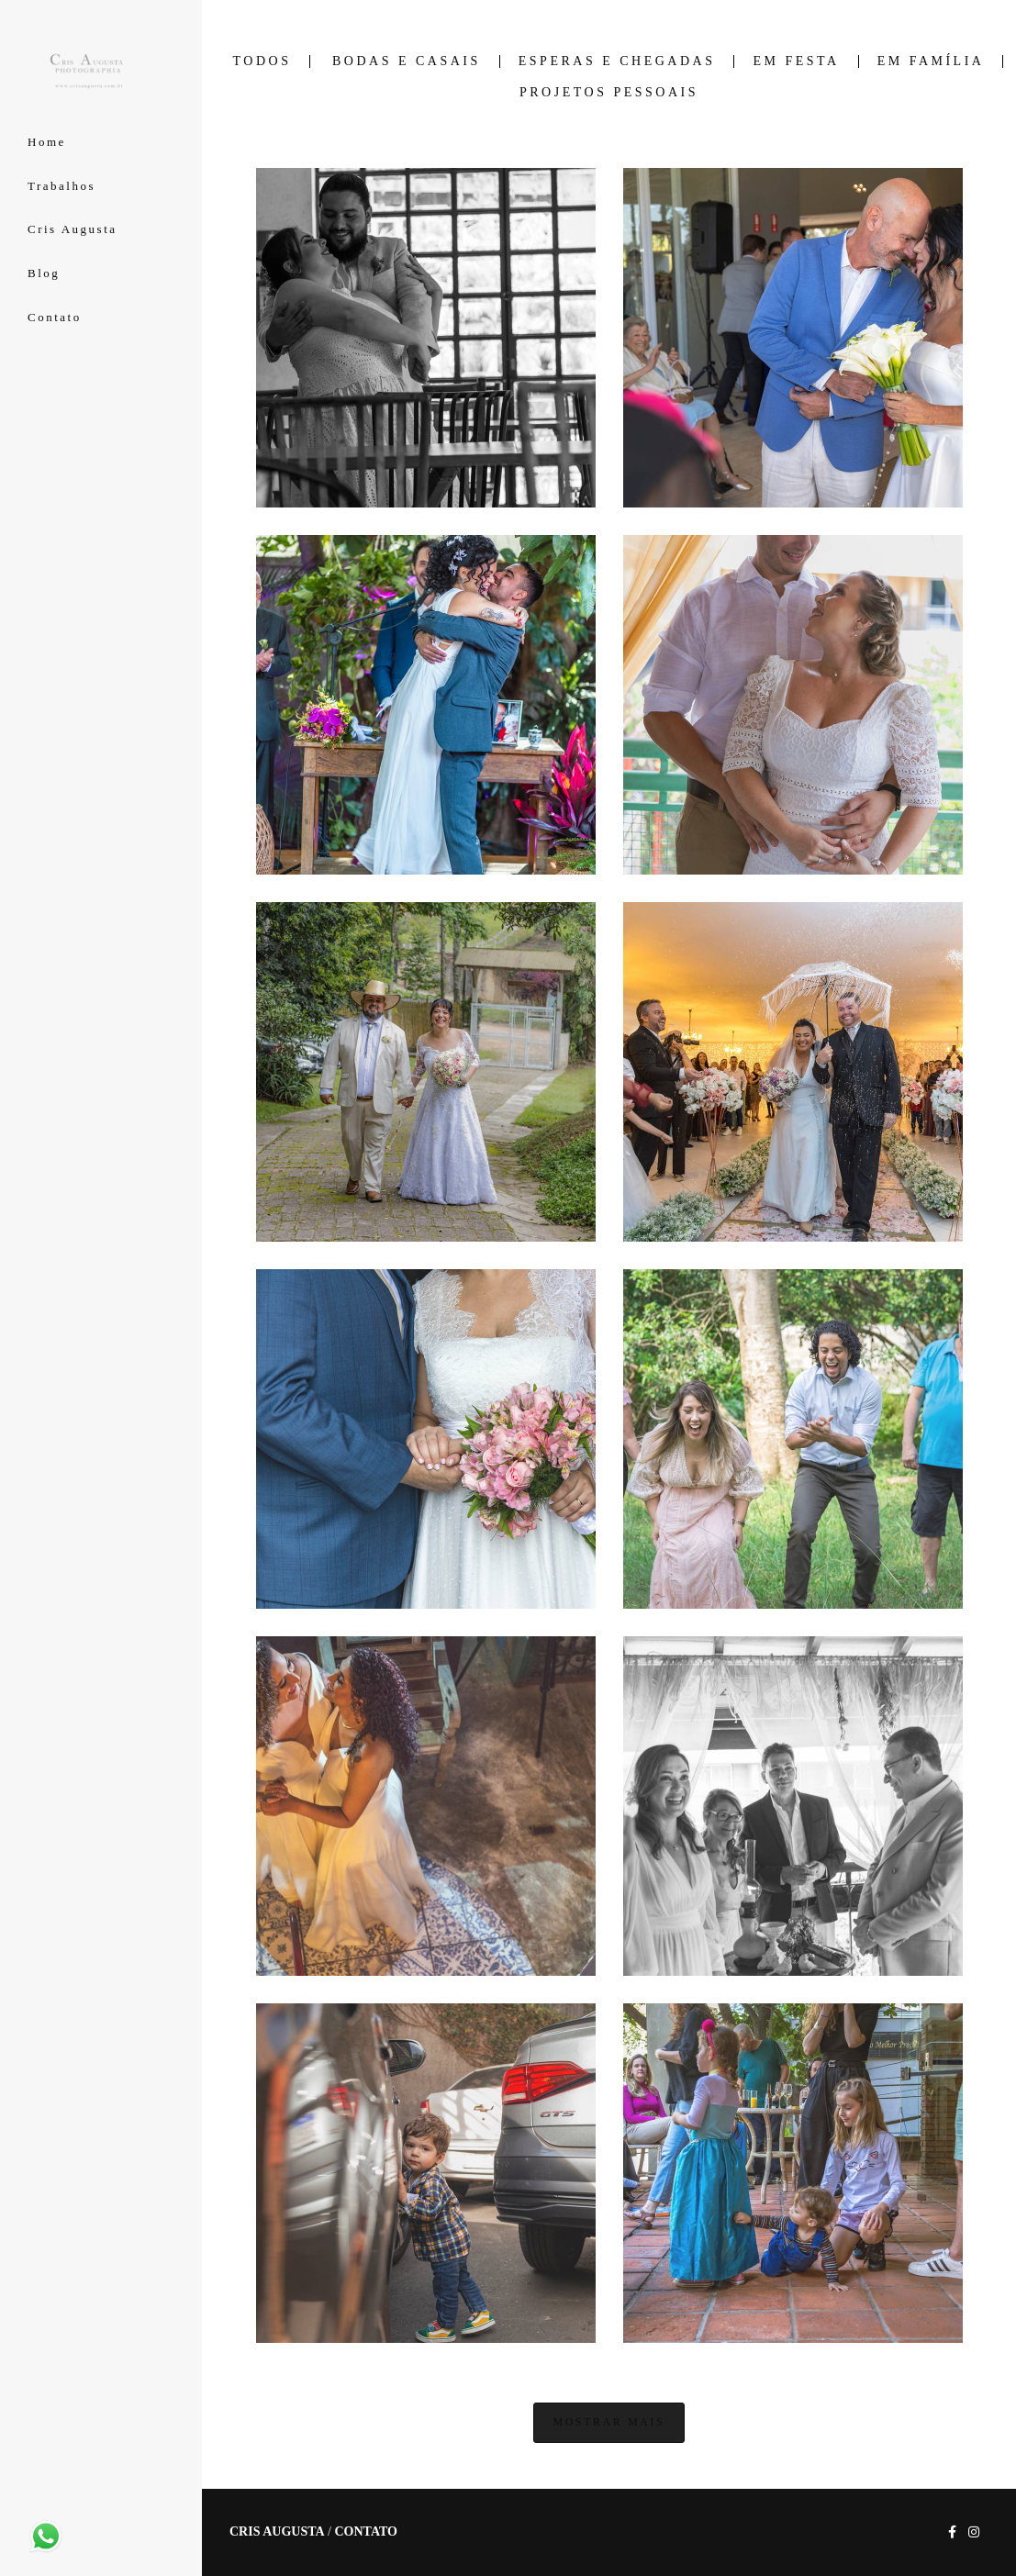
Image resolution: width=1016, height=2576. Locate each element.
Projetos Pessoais (608, 92)
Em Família (931, 61)
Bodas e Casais (406, 61)
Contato (55, 317)
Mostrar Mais (608, 2422)
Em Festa (796, 61)
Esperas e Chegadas (617, 61)
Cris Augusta (72, 229)
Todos (262, 61)
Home (47, 142)
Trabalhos (61, 186)
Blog (44, 273)
